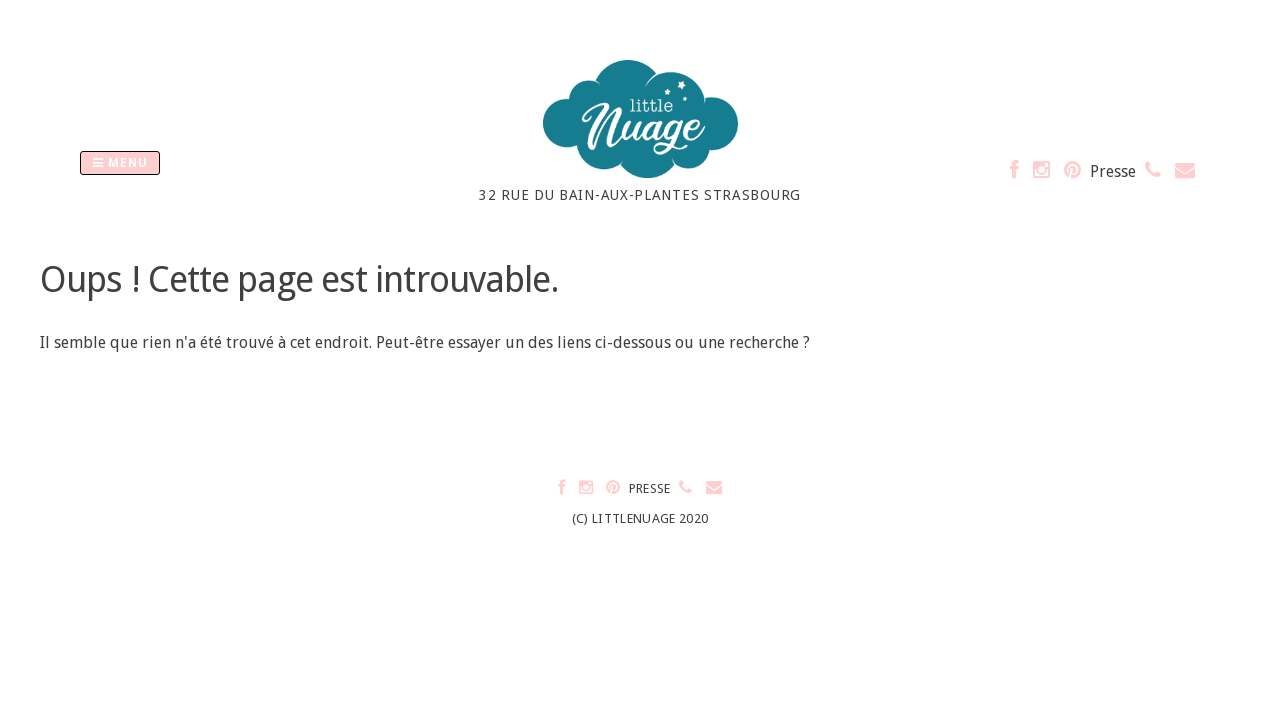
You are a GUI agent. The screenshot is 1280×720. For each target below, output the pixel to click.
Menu (120, 163)
